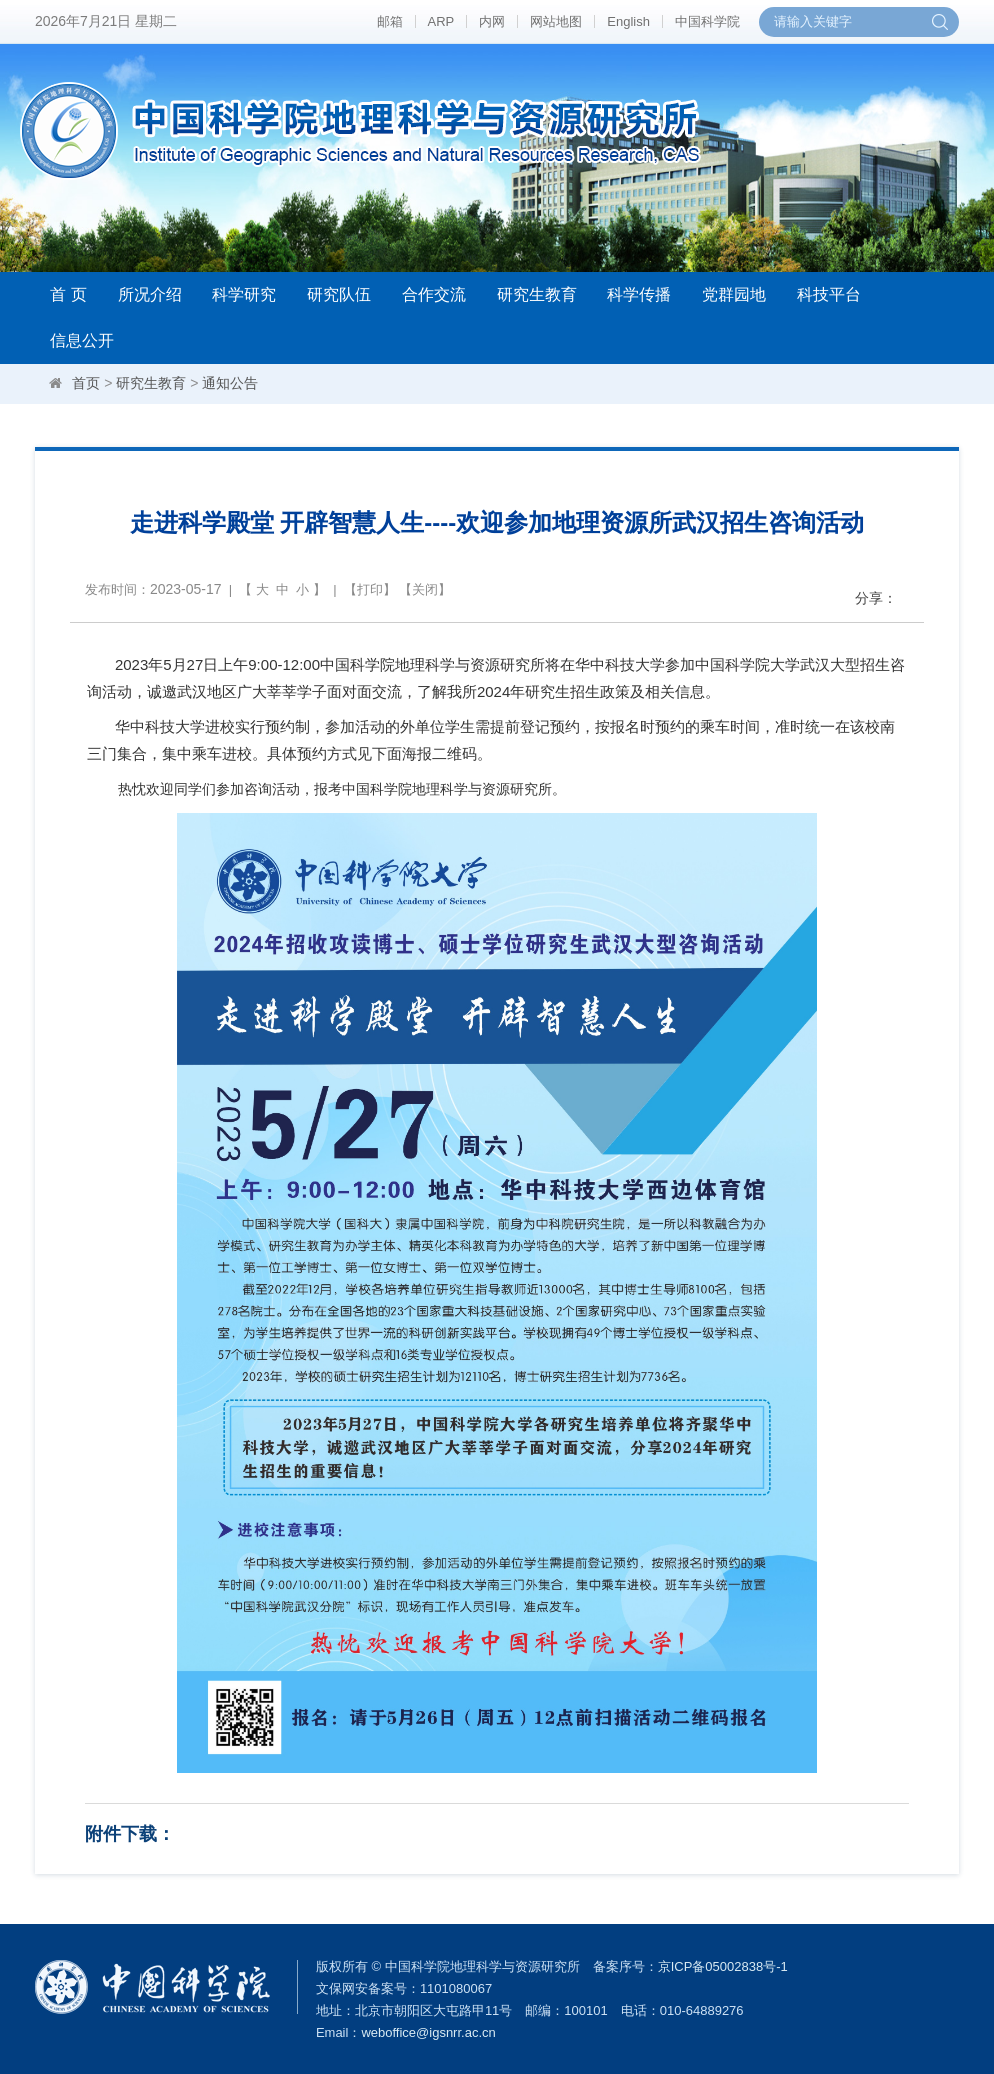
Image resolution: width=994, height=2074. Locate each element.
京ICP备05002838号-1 (723, 1966)
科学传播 (639, 294)
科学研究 (244, 294)
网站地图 (556, 21)
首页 (86, 383)
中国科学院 (707, 21)
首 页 (68, 294)
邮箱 (390, 21)
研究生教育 (537, 294)
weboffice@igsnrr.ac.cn (428, 2032)
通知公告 (230, 383)
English (628, 21)
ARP (441, 21)
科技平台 (829, 294)
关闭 (425, 589)
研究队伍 (339, 294)
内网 (492, 21)
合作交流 (434, 294)
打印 (370, 589)
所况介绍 (150, 294)
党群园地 (734, 294)
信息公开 (82, 340)
